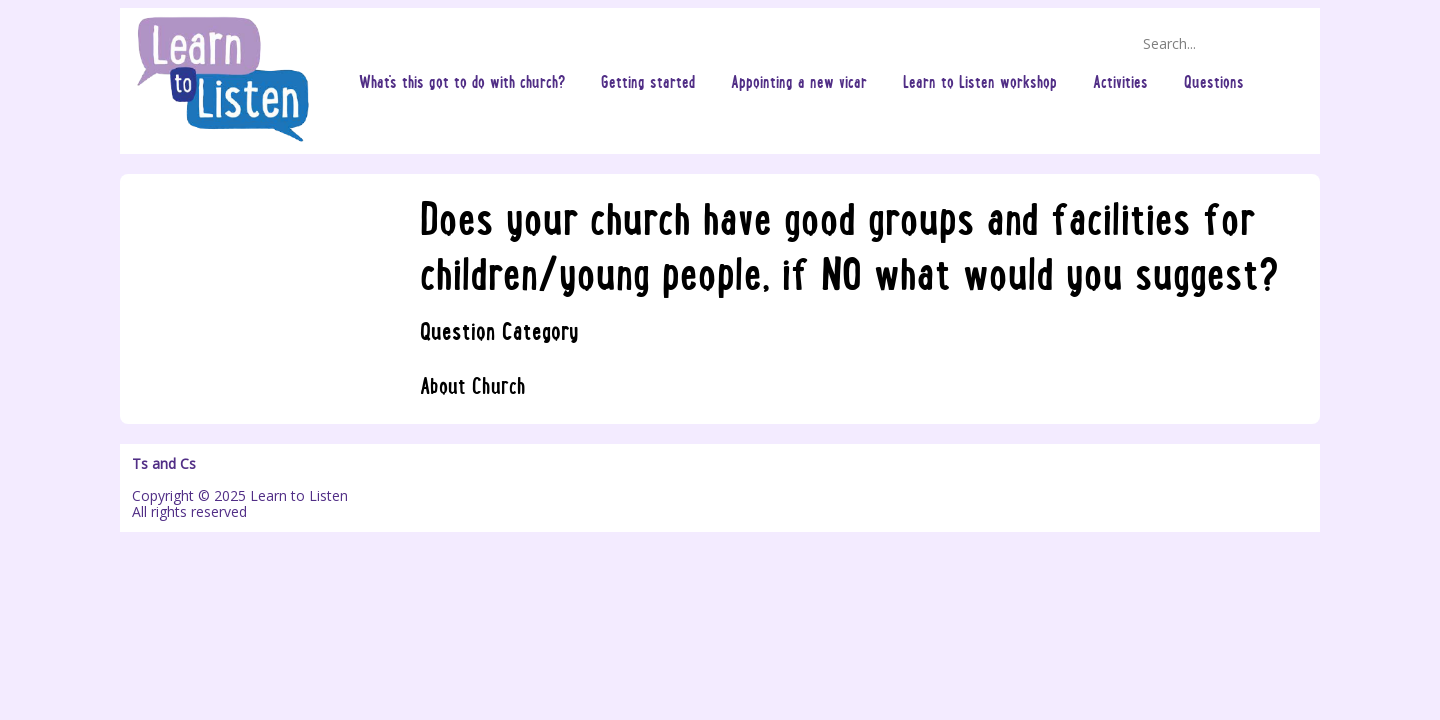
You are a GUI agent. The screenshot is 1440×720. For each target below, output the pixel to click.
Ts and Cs (164, 464)
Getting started (648, 81)
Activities (1120, 81)
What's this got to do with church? (462, 81)
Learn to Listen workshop (980, 81)
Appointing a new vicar (799, 81)
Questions (1214, 81)
